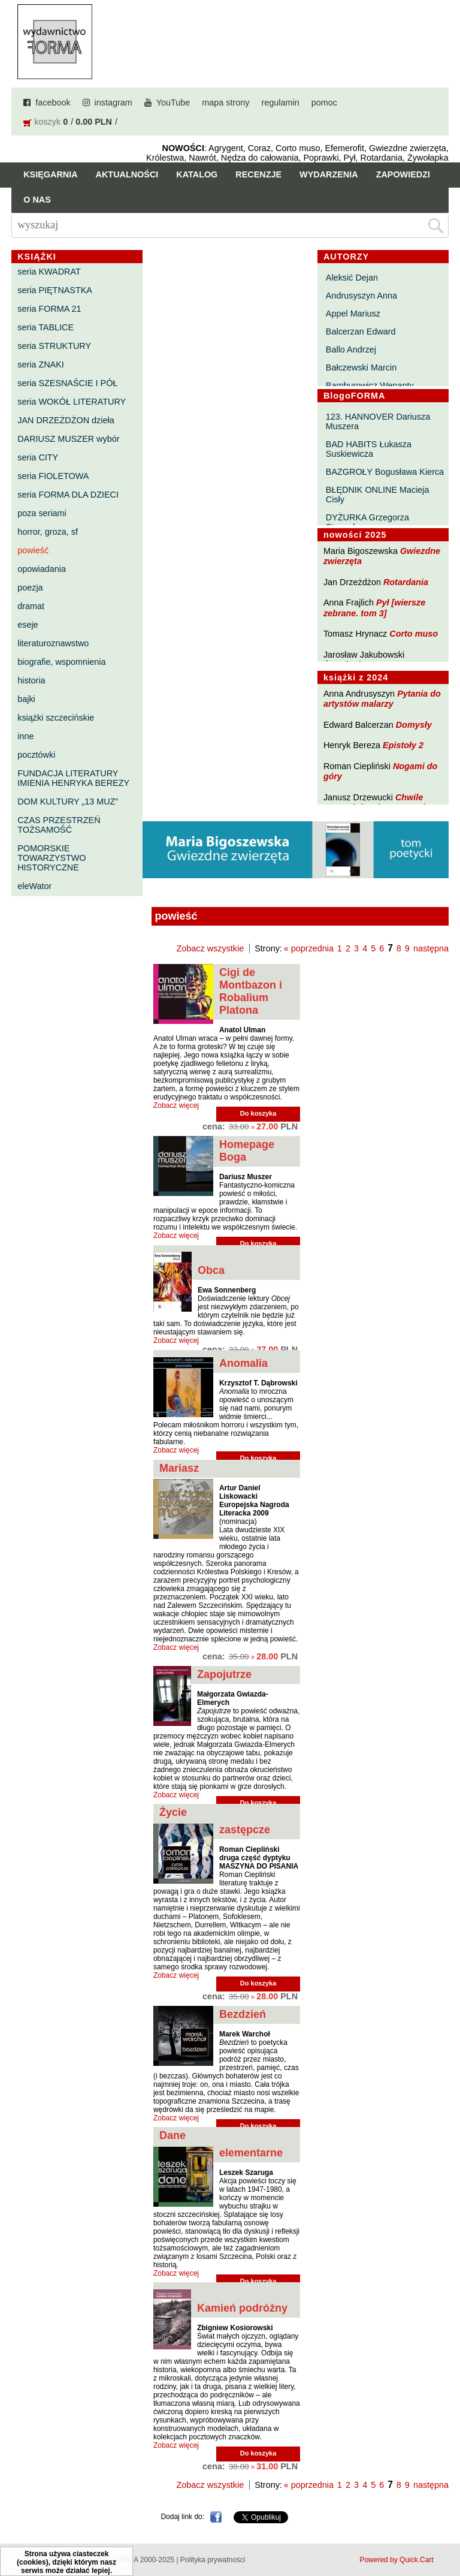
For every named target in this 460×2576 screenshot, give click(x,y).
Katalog (196, 174)
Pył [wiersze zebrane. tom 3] (374, 607)
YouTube (173, 102)
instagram (113, 102)
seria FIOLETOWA (53, 476)
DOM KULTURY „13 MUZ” (67, 801)
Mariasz (179, 1468)
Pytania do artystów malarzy (382, 699)
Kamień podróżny (242, 2308)
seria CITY (37, 457)
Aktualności (127, 174)
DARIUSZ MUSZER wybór (68, 439)
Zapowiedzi (403, 174)
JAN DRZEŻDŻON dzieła (65, 420)
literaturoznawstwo (53, 643)
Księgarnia (50, 174)
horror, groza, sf (47, 532)
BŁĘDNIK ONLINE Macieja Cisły (377, 494)
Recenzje (258, 174)
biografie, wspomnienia (61, 662)
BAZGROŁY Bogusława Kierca (385, 472)
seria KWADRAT (49, 271)
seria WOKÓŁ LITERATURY (71, 401)
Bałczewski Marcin (361, 367)
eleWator (34, 886)
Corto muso (413, 633)
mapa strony (225, 102)
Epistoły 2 (403, 745)
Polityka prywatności (213, 2560)
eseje (27, 624)
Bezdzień (242, 2014)
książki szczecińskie (55, 717)
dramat (30, 606)
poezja (30, 587)
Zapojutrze (224, 1674)
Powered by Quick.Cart (396, 2560)
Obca (211, 1270)
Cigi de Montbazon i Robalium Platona (250, 991)
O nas (37, 199)
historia (31, 680)
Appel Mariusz (353, 313)
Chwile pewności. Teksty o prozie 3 (380, 802)
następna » (434, 948)
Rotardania (405, 582)
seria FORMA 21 (49, 309)
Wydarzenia (328, 174)
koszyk (47, 121)
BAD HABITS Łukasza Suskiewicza (368, 449)
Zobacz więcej (176, 1105)
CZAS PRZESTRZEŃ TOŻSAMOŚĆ (58, 824)
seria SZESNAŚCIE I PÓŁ (67, 383)
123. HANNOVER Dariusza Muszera (378, 421)
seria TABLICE (45, 327)
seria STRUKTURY (54, 346)
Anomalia (243, 1363)
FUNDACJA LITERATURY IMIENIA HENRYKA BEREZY (73, 778)
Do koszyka (258, 1113)
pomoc (324, 102)
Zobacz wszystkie (210, 948)
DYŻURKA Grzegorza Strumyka (367, 522)
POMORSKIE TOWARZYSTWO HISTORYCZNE (51, 857)
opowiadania (41, 569)
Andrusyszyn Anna (361, 295)
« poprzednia (309, 948)
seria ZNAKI (40, 364)
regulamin (280, 102)
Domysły (414, 725)
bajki (26, 699)
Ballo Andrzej (351, 349)
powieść (33, 550)
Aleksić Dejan (352, 277)
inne (25, 736)
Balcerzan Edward (361, 331)
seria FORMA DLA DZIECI (68, 494)
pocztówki (36, 755)
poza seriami (41, 513)
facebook (52, 102)
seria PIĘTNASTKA (54, 290)
